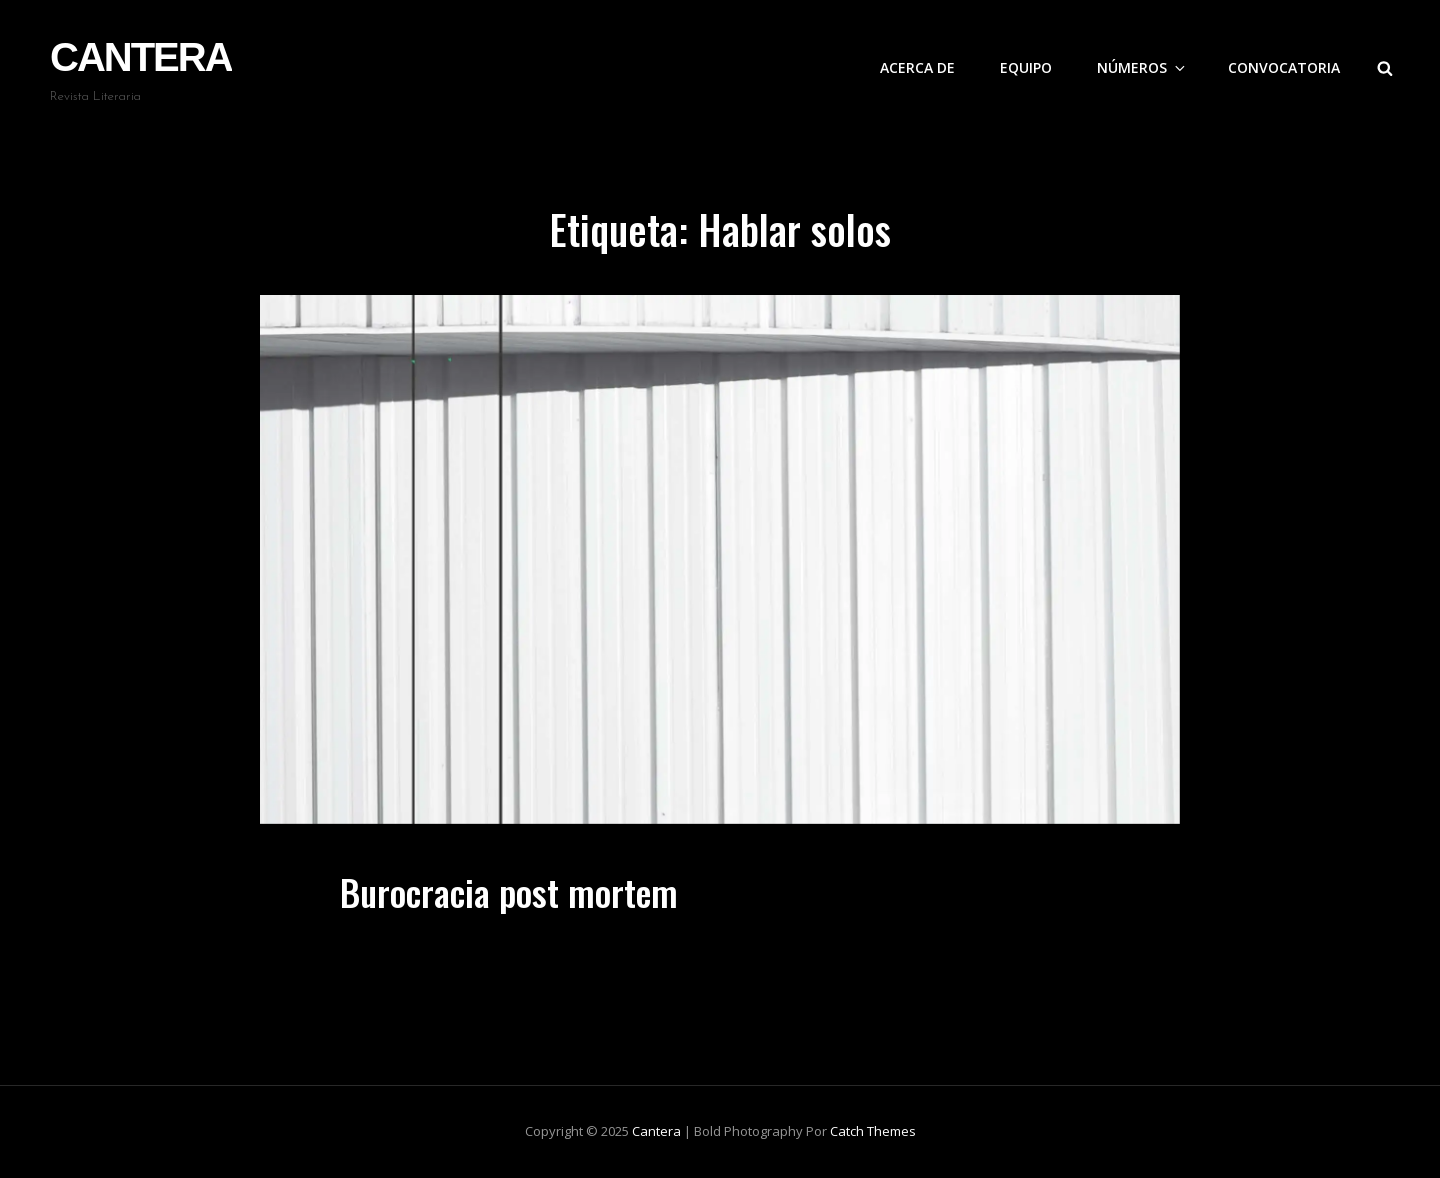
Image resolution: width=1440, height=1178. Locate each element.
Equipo (1026, 67)
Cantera (141, 57)
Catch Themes (873, 1131)
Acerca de (917, 67)
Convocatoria (1284, 67)
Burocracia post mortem (509, 891)
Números (1142, 67)
